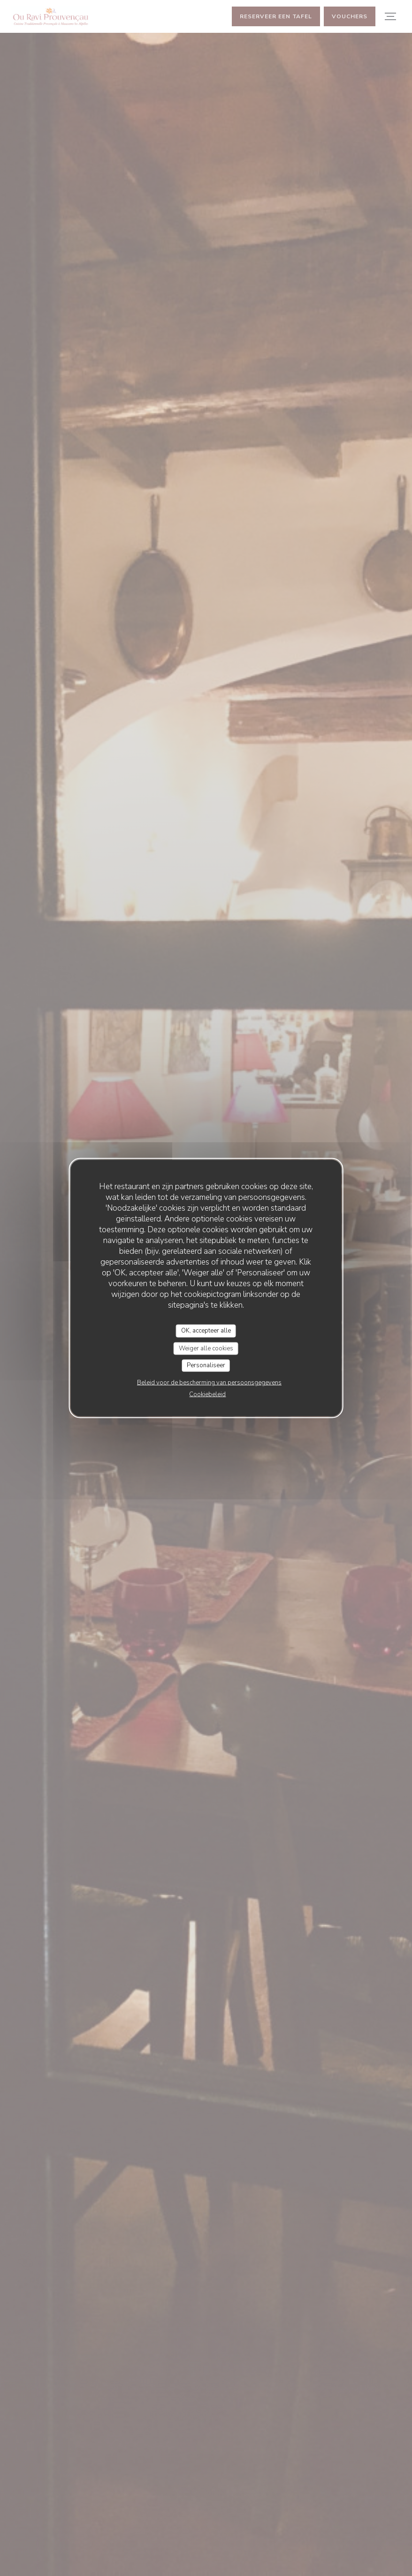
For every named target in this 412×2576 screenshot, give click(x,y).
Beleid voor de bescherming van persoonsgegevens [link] (209, 1382)
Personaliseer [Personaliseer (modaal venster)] (206, 1365)
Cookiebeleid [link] (207, 1394)
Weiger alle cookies (206, 1348)
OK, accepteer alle (206, 1330)
